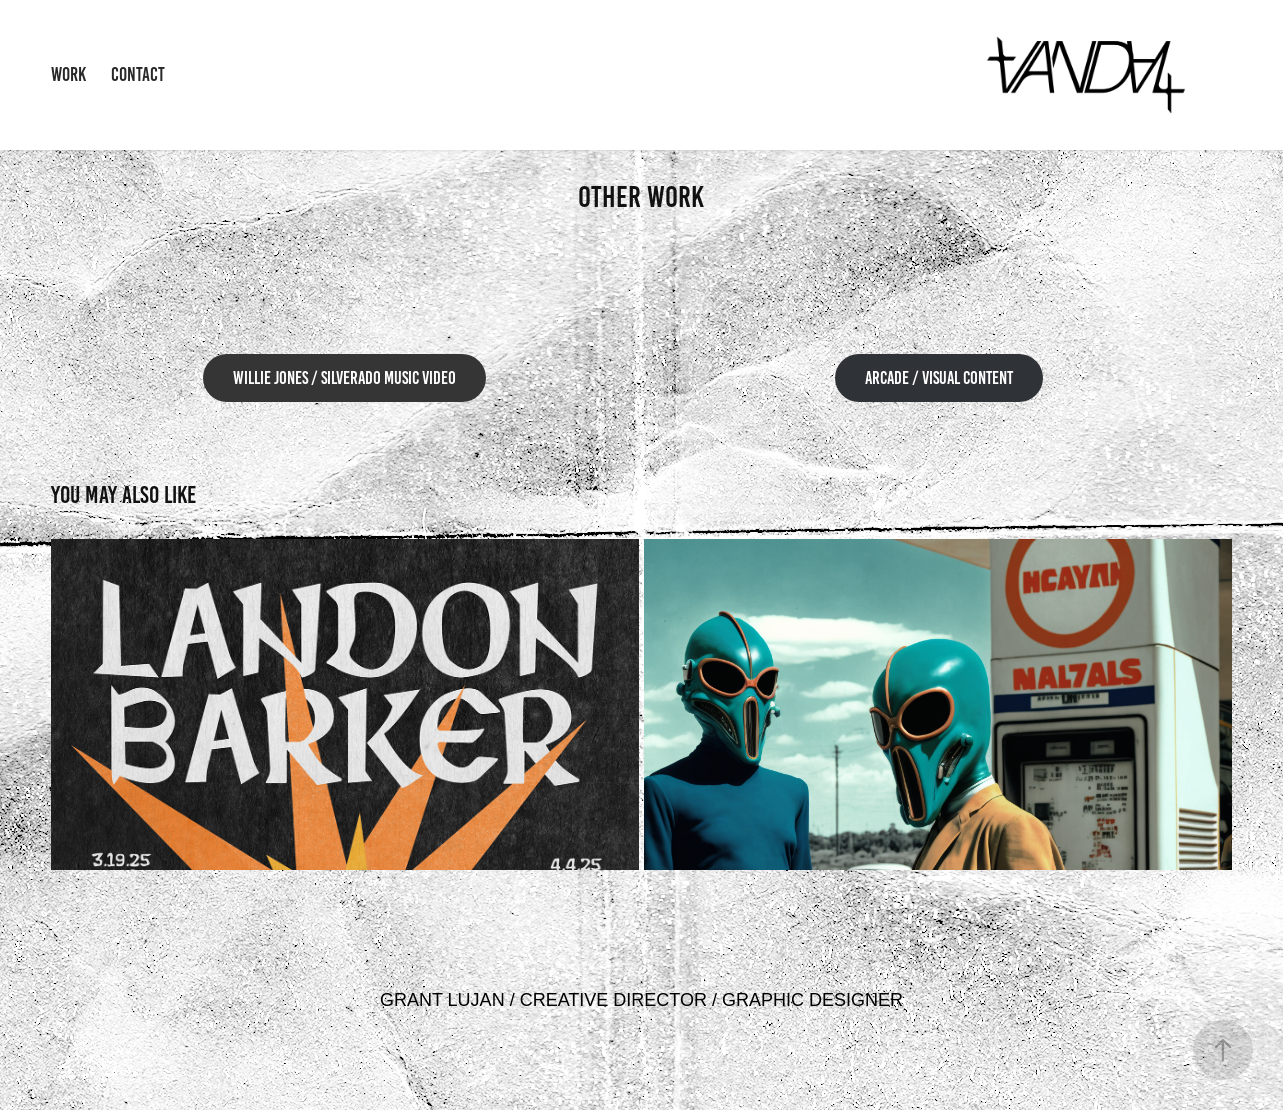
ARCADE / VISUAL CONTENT (939, 378)
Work (68, 74)
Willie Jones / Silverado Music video (344, 378)
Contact (138, 74)
